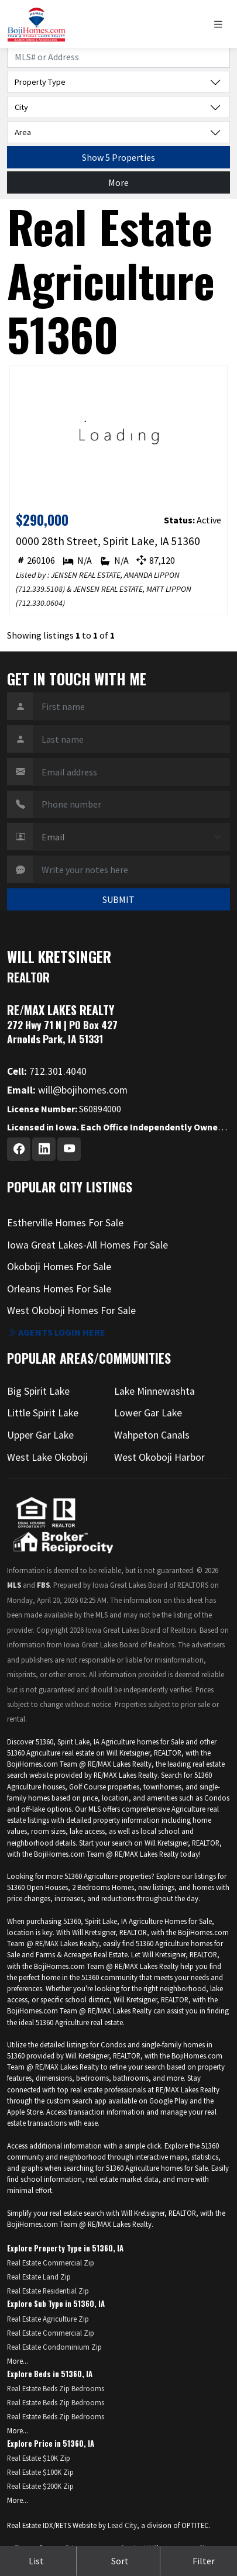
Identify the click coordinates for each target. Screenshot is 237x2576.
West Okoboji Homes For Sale (71, 1310)
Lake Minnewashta (154, 1391)
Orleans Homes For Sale (59, 1288)
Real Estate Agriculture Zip (48, 2318)
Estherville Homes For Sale (65, 1222)
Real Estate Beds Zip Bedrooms (55, 2388)
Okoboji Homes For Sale (59, 1266)
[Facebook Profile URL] (18, 1149)
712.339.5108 (40, 589)
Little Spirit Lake (42, 1412)
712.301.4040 (47, 1071)
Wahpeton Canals (152, 1435)
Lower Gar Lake (148, 1412)
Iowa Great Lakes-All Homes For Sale (87, 1245)
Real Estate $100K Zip (40, 2472)
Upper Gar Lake (40, 1435)
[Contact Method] (131, 837)
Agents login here (56, 1332)
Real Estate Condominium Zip (54, 2346)
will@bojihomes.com (67, 1090)
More (118, 182)
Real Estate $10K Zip (38, 2458)
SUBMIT (118, 899)
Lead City (122, 2525)
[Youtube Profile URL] (69, 1149)
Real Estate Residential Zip (48, 2290)
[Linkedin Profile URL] (44, 1149)
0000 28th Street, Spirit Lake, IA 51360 (108, 541)
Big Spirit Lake (38, 1391)
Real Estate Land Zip (39, 2276)
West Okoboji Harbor (159, 1457)
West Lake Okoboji (47, 1457)
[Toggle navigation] (221, 24)
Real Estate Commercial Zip (50, 2262)
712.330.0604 (40, 603)
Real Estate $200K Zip (40, 2486)
